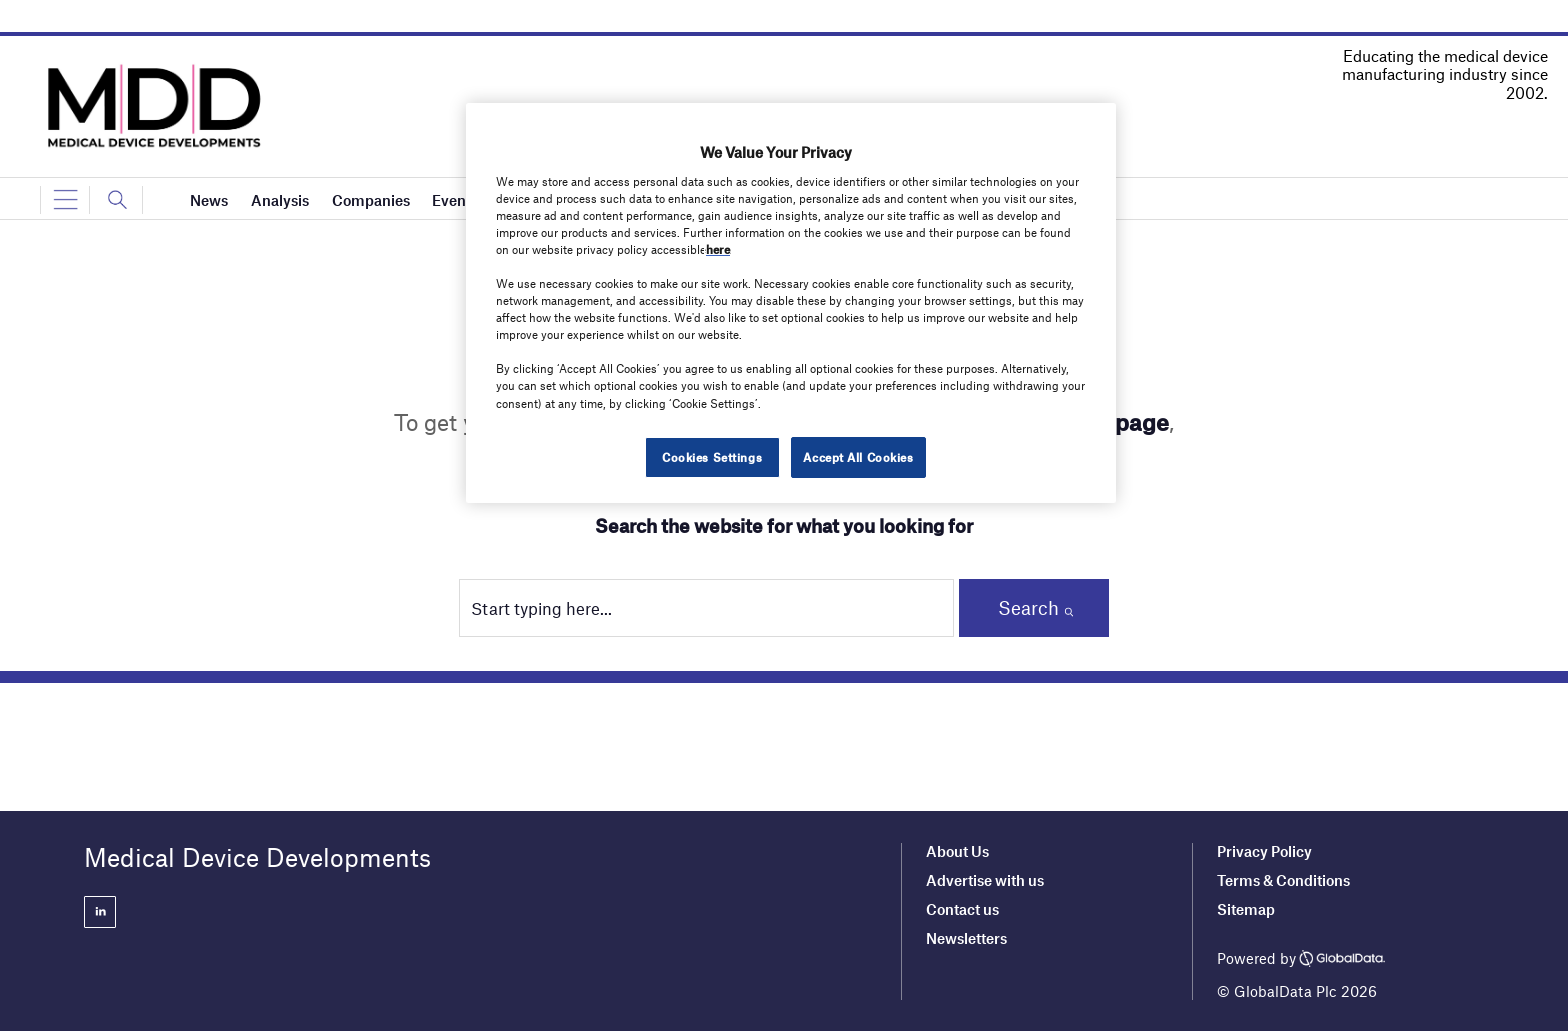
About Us (957, 851)
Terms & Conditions (1283, 880)
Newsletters (966, 938)
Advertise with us (985, 880)
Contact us (962, 909)
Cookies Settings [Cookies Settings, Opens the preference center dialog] (712, 457)
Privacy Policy (1264, 851)
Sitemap (1246, 909)
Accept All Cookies (858, 457)
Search (1028, 607)
